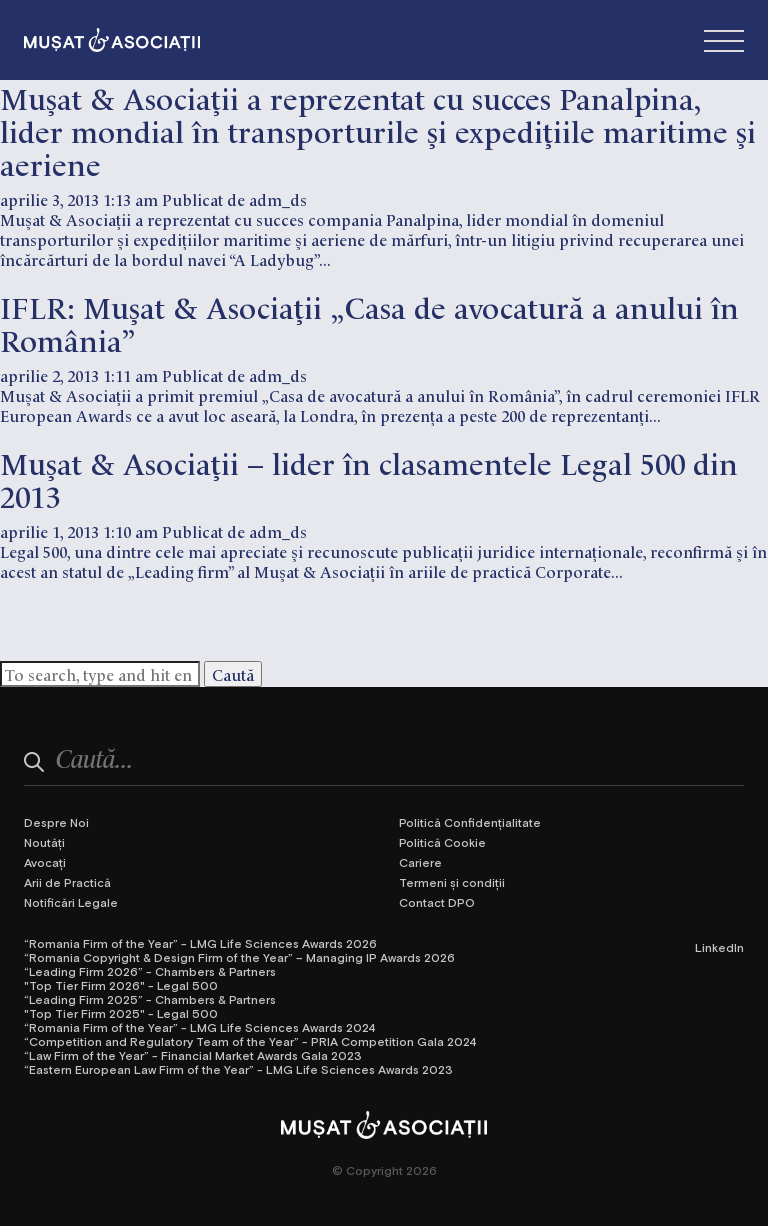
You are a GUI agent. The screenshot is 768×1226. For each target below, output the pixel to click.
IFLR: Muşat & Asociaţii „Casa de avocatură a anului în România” (369, 322)
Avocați (45, 862)
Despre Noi (56, 822)
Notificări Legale (71, 902)
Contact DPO (437, 902)
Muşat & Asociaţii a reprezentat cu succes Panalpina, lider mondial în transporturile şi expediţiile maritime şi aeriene (378, 129)
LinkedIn (719, 947)
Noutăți (44, 842)
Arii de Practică (67, 882)
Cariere (420, 862)
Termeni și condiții (452, 882)
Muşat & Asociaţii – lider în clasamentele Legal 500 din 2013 (369, 478)
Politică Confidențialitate (470, 822)
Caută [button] (233, 674)
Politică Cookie (442, 842)
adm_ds (278, 199)
